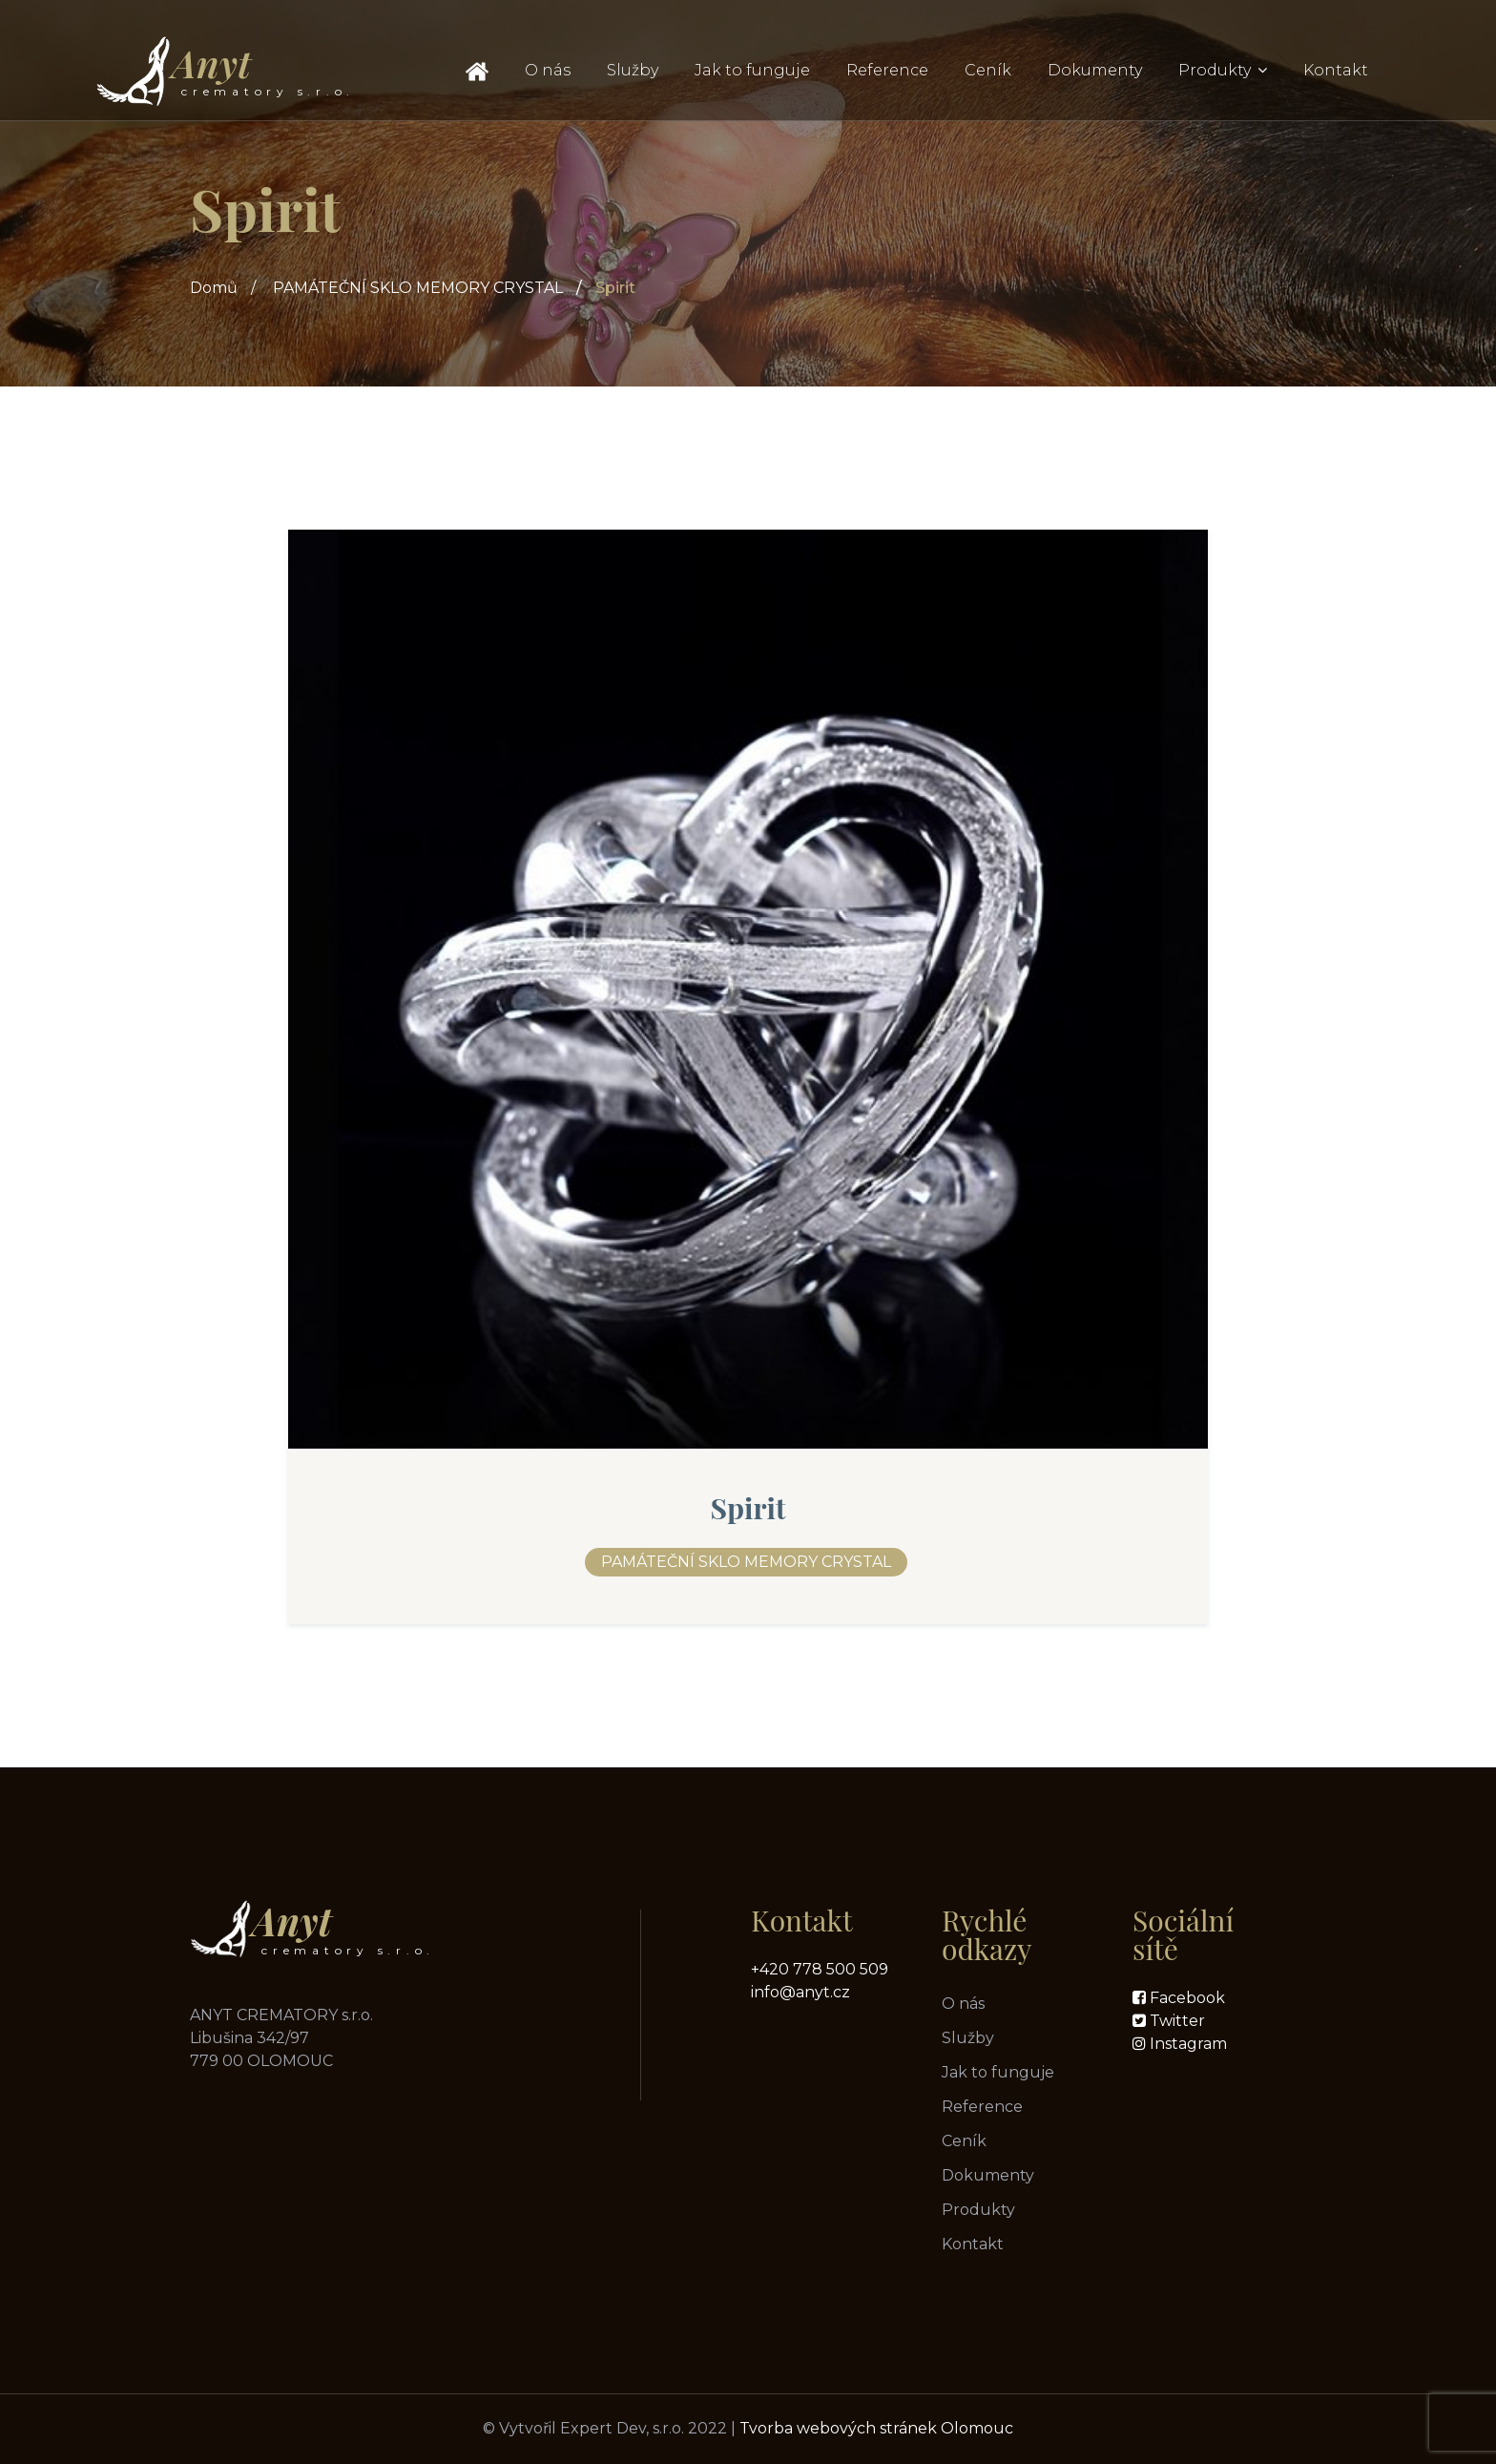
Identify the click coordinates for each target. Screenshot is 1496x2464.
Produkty (1214, 70)
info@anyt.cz (800, 1992)
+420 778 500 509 (819, 1969)
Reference (887, 70)
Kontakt (1335, 70)
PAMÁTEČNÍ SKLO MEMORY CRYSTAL (418, 288)
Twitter (1175, 2021)
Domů (214, 288)
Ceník (988, 70)
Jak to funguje (752, 70)
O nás (548, 70)
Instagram (1186, 2044)
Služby (632, 70)
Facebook (1185, 1998)
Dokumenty (1095, 70)
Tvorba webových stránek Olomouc (876, 2428)
